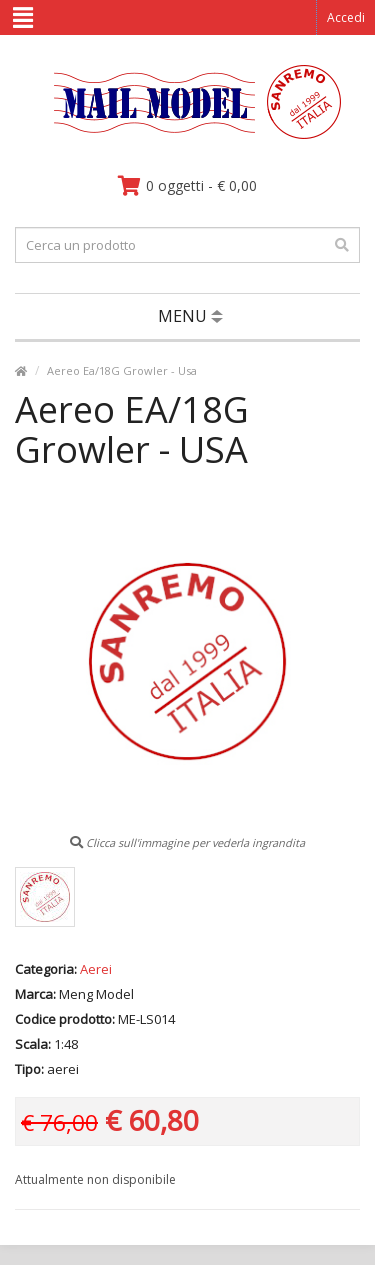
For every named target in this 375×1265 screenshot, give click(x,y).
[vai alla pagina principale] (187, 134)
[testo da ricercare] (187, 245)
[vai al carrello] (187, 186)
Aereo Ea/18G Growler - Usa (122, 370)
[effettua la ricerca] (342, 245)
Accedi (346, 17)
